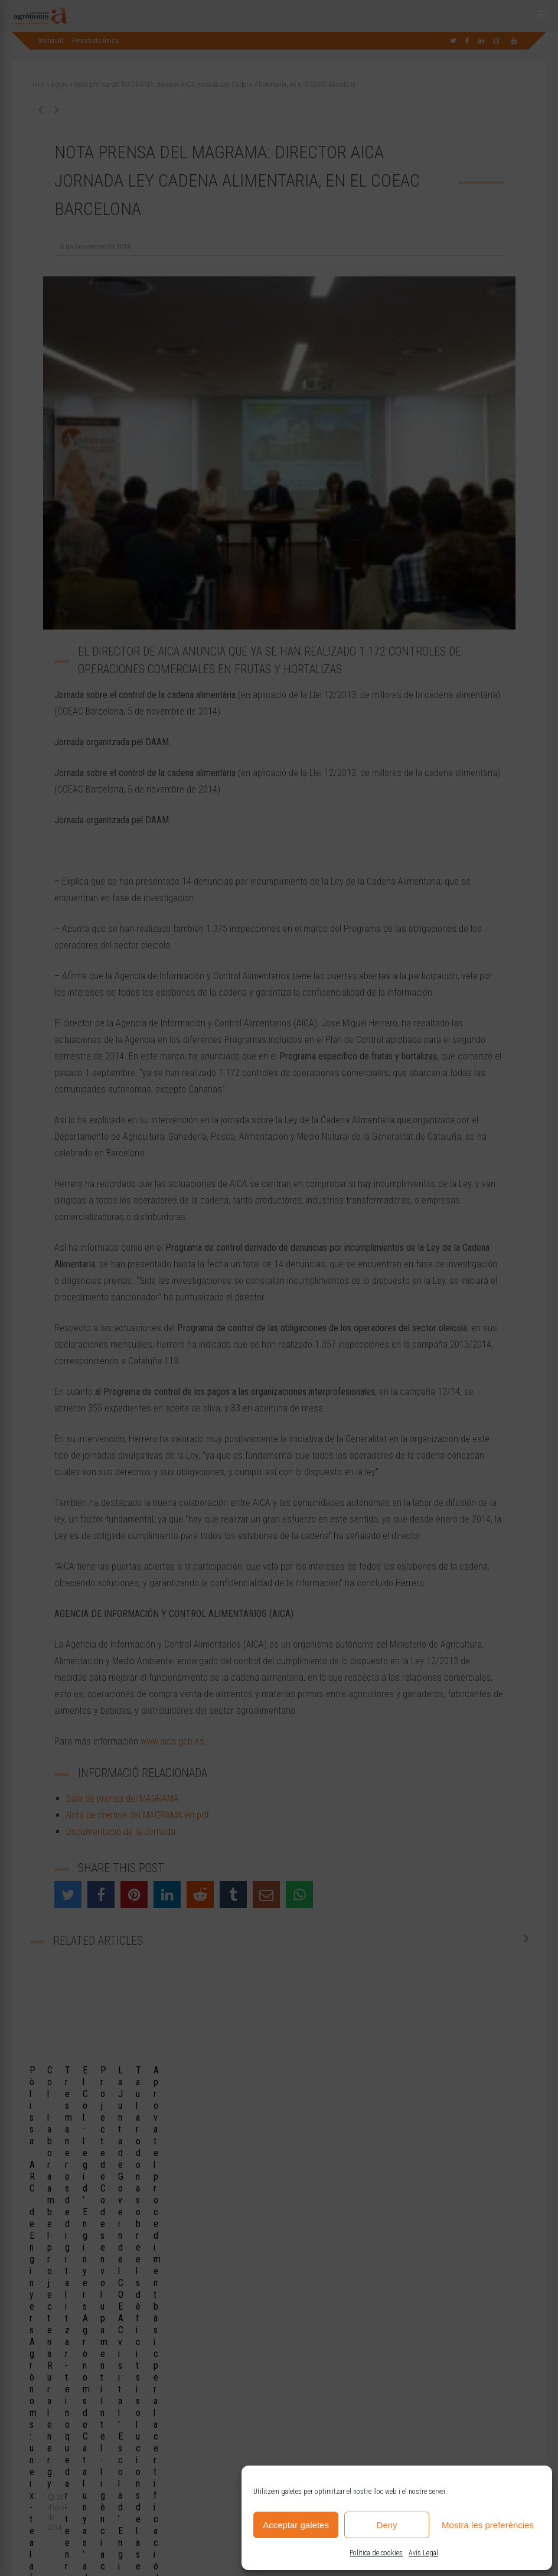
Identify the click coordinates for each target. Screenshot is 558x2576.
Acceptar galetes (296, 2525)
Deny (387, 2525)
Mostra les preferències (488, 2525)
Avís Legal (423, 2553)
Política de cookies (376, 2553)
